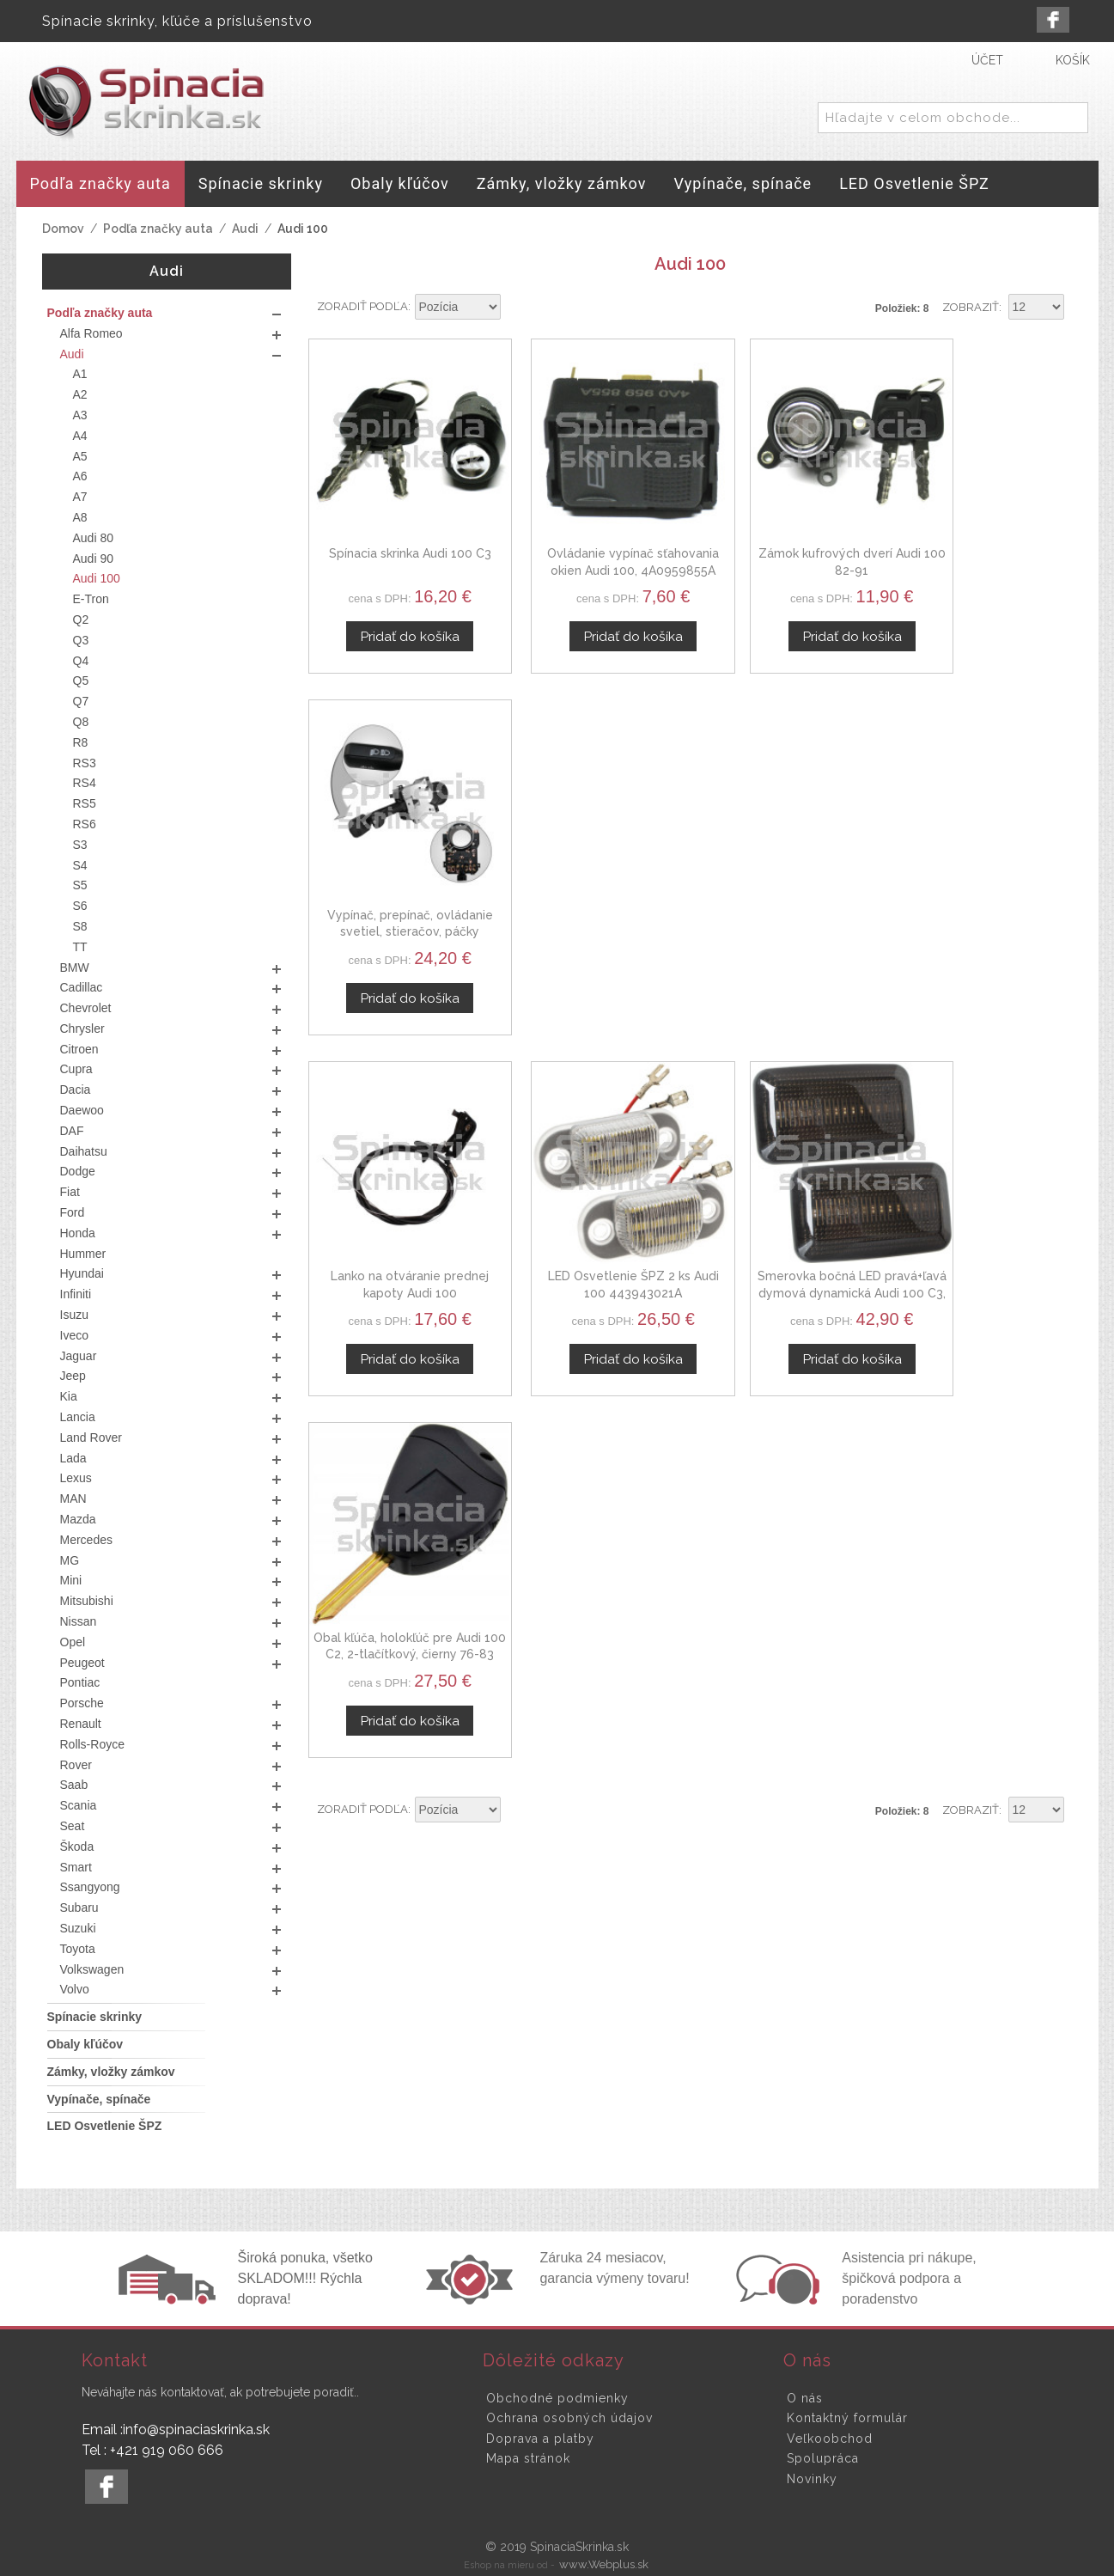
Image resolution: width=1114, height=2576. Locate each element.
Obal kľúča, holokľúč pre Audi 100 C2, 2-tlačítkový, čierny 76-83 (983, 880)
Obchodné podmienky (557, 2398)
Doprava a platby (540, 2438)
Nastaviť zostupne (516, 307)
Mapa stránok (528, 2458)
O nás (805, 2398)
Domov (63, 228)
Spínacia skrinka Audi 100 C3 (397, 528)
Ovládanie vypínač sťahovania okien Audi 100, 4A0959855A (592, 545)
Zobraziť (970, 307)
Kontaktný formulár (847, 2418)
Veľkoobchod (830, 2438)
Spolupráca (823, 2458)
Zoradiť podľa (362, 306)
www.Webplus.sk (603, 2564)
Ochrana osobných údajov (569, 2418)
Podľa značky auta (158, 228)
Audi (245, 228)
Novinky (812, 2479)
